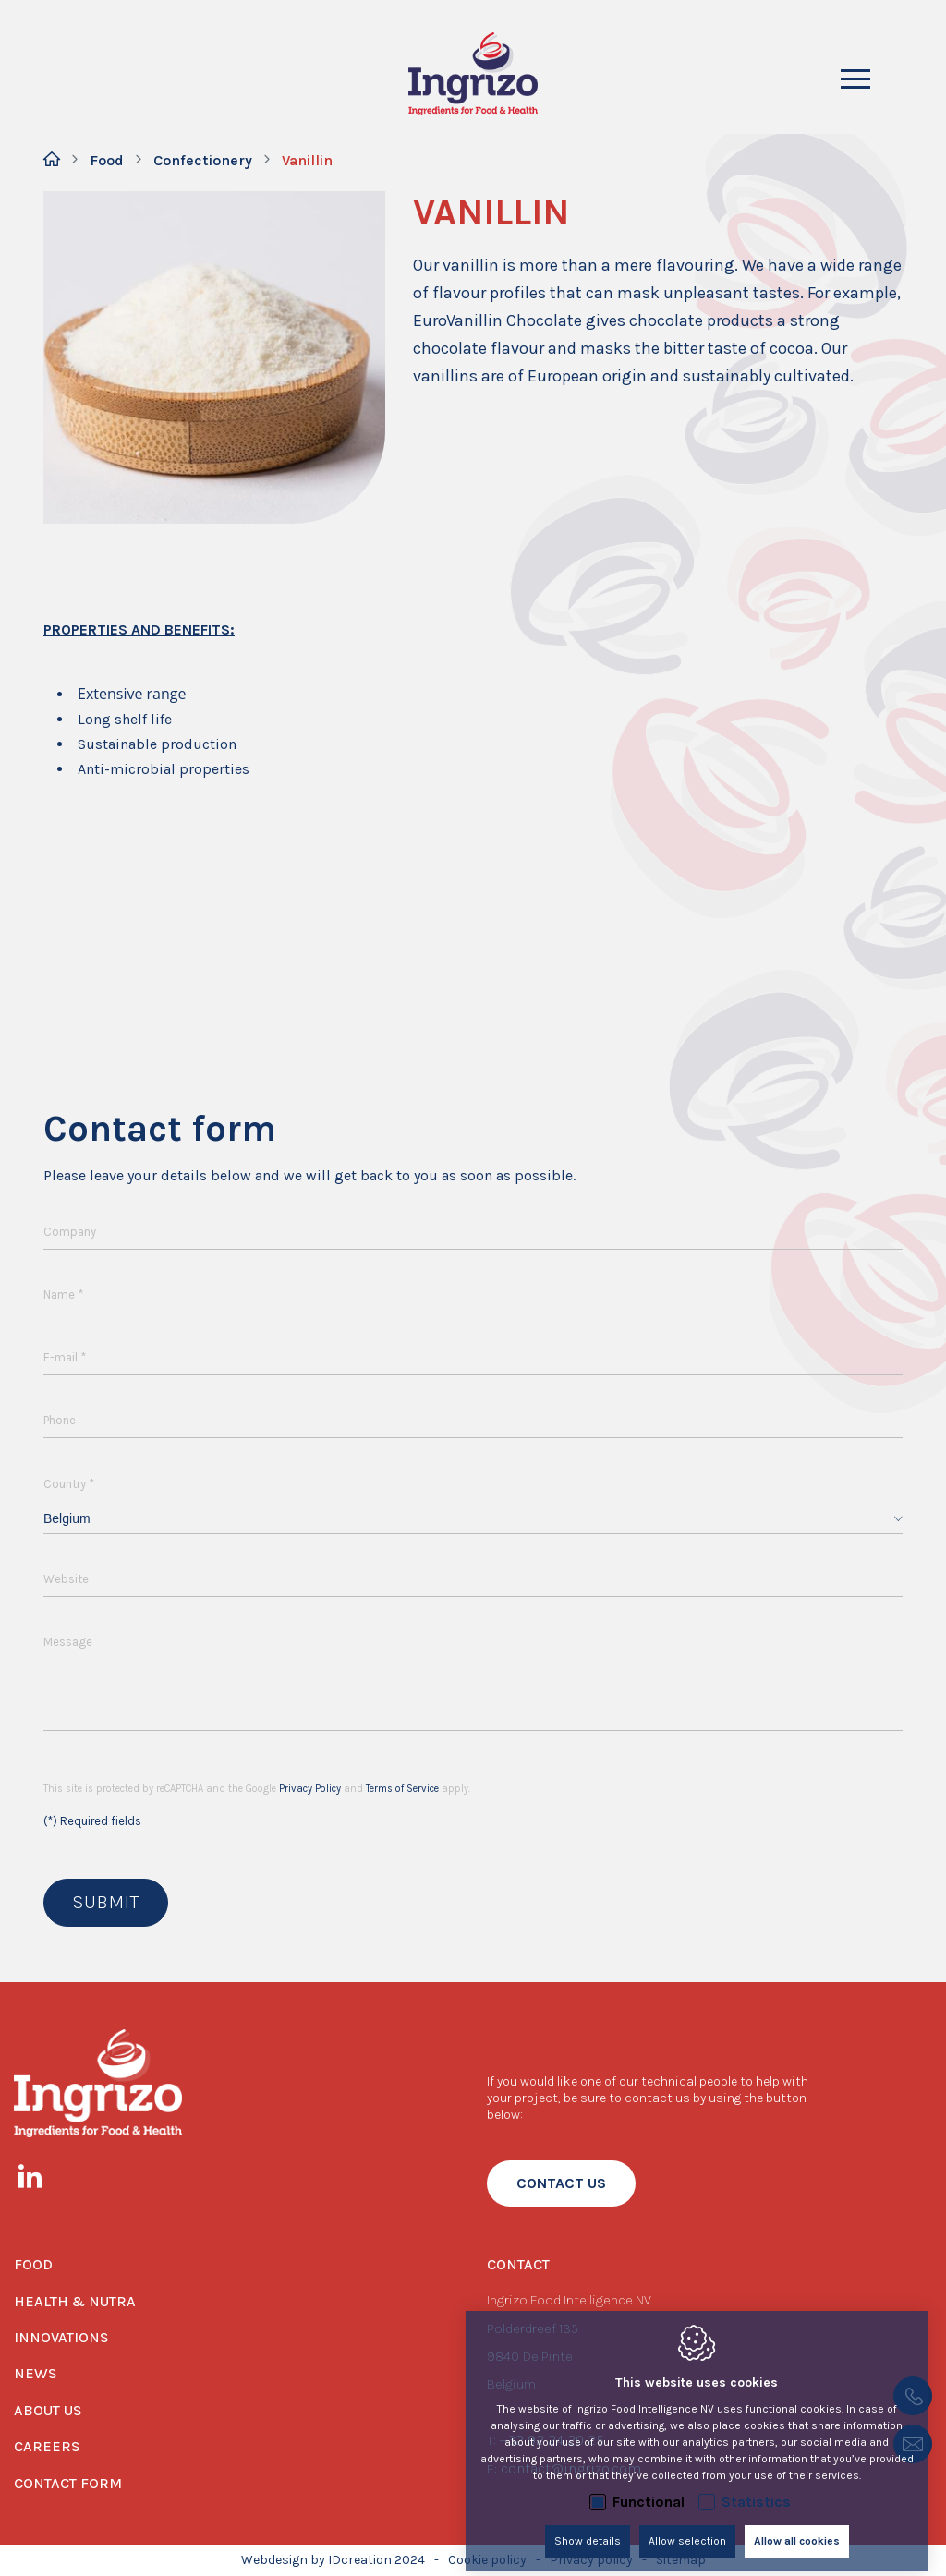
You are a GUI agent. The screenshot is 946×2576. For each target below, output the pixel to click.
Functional (648, 2488)
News (35, 2373)
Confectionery (202, 160)
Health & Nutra (75, 2301)
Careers (47, 2446)
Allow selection (687, 2527)
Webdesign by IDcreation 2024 (333, 2560)
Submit (105, 1902)
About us (48, 2410)
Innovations (61, 2337)
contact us (561, 2183)
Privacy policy (591, 2560)
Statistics (756, 2488)
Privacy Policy (310, 1789)
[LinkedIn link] (39, 2180)
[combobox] (473, 1519)
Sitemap (681, 2560)
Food (107, 160)
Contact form (68, 2483)
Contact (518, 2264)
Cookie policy (487, 2560)
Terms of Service (402, 1789)
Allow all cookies (797, 2527)
